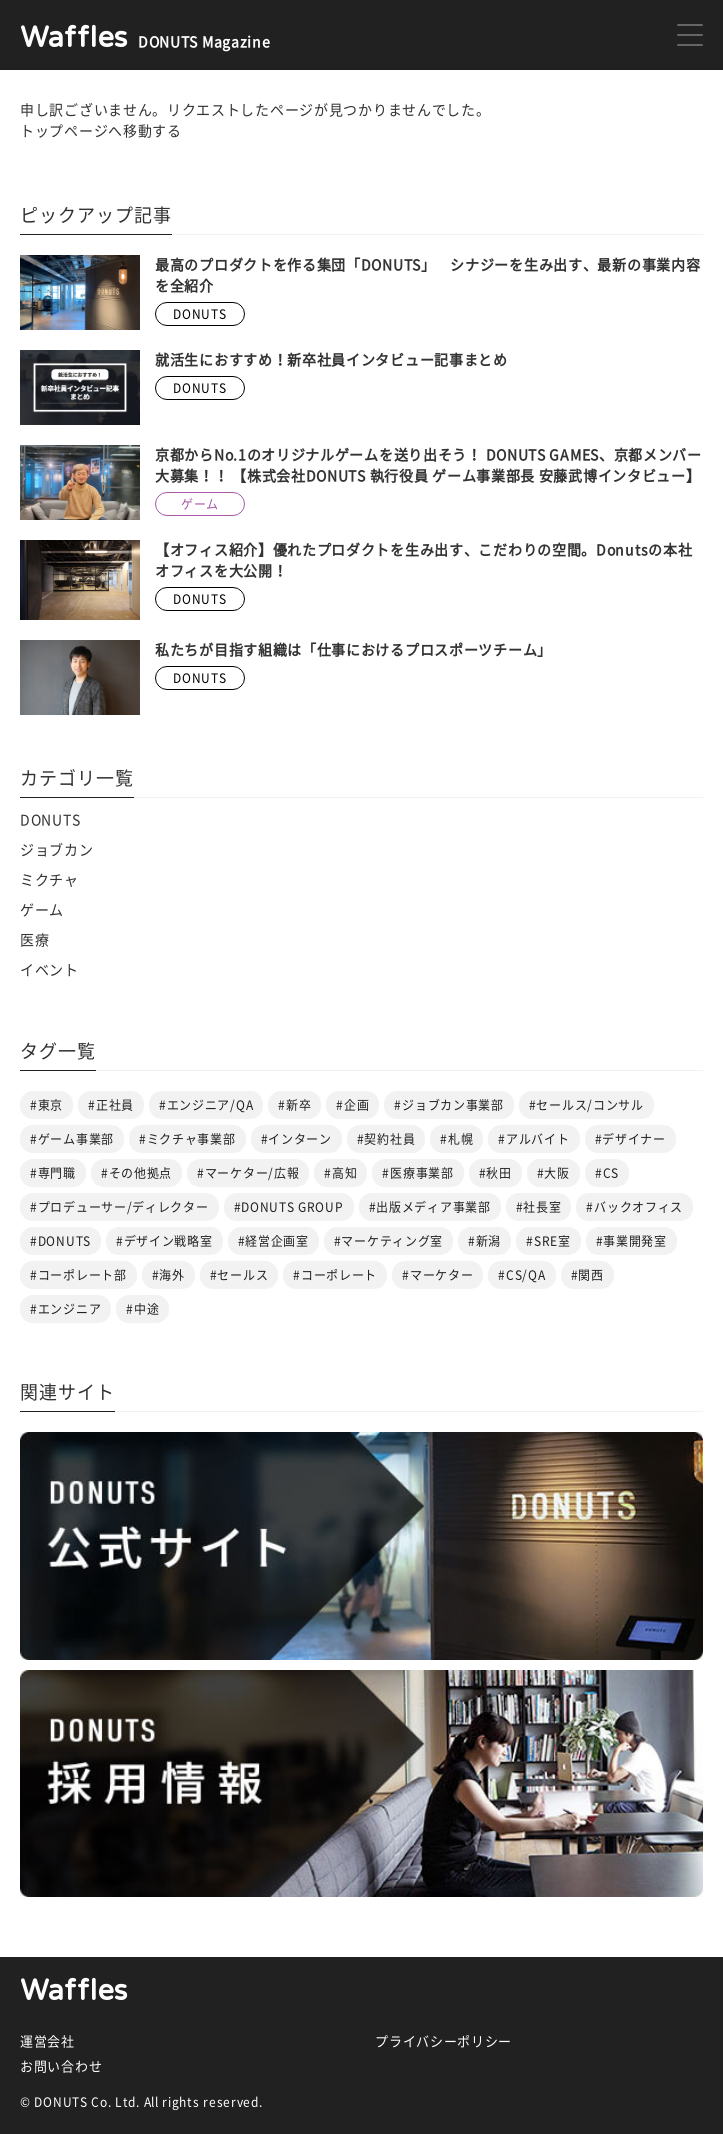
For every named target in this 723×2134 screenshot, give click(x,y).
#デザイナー (630, 1139)
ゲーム (42, 910)
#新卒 (294, 1105)
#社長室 (539, 1207)
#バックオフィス (634, 1207)
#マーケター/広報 (248, 1173)
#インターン (296, 1139)
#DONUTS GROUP (289, 1207)
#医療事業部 (417, 1173)
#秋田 (495, 1173)
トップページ (64, 131)
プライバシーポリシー (443, 2041)
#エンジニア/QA (206, 1105)
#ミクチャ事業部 (187, 1139)
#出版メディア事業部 (430, 1207)
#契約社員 (386, 1139)
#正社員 (111, 1105)
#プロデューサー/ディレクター (119, 1207)
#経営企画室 (273, 1241)
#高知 (340, 1173)
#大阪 (553, 1173)
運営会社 (47, 2041)
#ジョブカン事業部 (448, 1105)
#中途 (142, 1309)
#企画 (352, 1105)
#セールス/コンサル (586, 1105)
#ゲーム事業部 (72, 1139)
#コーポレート (335, 1275)
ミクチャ (49, 880)
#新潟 (484, 1241)
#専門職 (53, 1173)
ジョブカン (57, 850)
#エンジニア (65, 1309)
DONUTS (50, 820)
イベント (49, 970)
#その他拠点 (136, 1173)
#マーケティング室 (388, 1241)
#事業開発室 (631, 1241)
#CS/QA (521, 1275)
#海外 (168, 1275)
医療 (34, 940)
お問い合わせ (61, 2066)
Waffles (74, 1990)
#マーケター (437, 1275)
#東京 (46, 1105)
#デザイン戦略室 (164, 1241)
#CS (607, 1173)
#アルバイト (533, 1139)
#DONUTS (60, 1241)
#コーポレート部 (78, 1275)
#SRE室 (548, 1241)
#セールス (239, 1275)
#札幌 (456, 1139)
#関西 (587, 1275)
